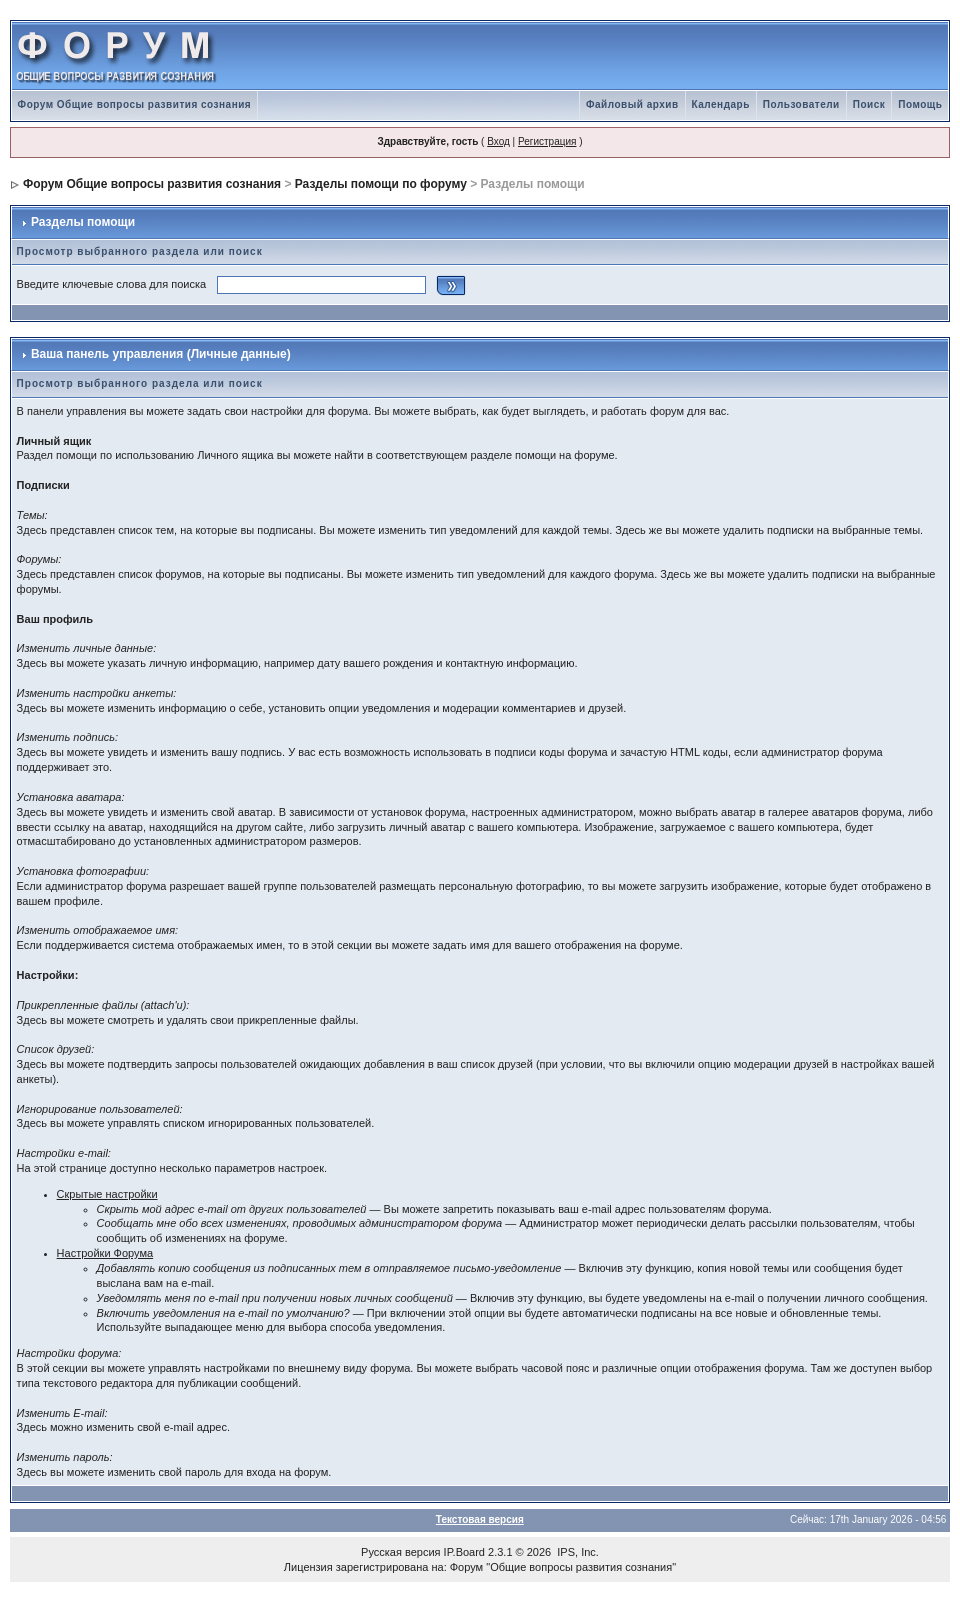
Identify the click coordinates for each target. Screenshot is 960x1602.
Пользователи (801, 104)
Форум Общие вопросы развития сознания (135, 104)
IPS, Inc (576, 1552)
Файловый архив (632, 104)
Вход (498, 141)
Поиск (869, 104)
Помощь (920, 104)
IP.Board (464, 1552)
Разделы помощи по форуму (381, 184)
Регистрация (547, 141)
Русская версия (400, 1552)
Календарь (721, 104)
